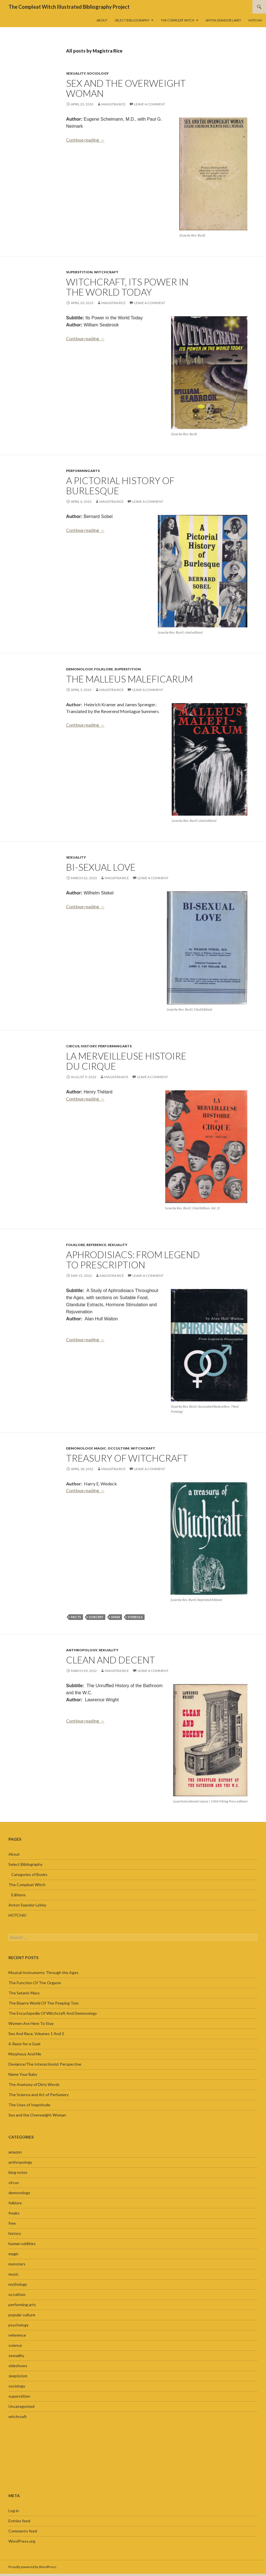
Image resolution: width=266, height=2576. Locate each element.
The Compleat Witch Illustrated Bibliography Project (69, 7)
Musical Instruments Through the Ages (43, 1972)
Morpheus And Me (24, 2053)
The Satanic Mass (24, 1992)
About (102, 20)
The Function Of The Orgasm (34, 1982)
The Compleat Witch (177, 20)
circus (72, 1046)
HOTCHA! (255, 20)
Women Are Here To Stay (31, 2023)
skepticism (17, 2375)
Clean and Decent (110, 1659)
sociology (98, 73)
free (12, 2223)
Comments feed (22, 2531)
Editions (18, 1894)
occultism (118, 1448)
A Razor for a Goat (24, 2043)
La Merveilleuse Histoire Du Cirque (126, 1061)
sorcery (96, 1617)
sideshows (17, 2365)
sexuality (76, 73)
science (15, 2345)
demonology (79, 669)
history (89, 1046)
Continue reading (85, 139)
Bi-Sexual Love (101, 867)
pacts (76, 1617)
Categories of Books (29, 1874)
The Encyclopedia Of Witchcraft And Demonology (52, 2013)
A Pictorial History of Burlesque (120, 485)
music (13, 2274)
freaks (13, 2213)
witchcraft (106, 272)
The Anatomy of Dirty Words (34, 2084)
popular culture (21, 2314)
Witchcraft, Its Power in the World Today (127, 287)
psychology (18, 2324)
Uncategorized (21, 2406)
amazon (15, 2152)
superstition (79, 272)
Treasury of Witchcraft (127, 1458)
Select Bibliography (132, 20)
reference (96, 1245)
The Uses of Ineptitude (29, 2104)
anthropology (81, 1650)
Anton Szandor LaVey (223, 20)
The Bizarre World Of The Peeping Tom (43, 2003)
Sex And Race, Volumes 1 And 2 (36, 2033)
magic (100, 1448)
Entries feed (19, 2520)
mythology (17, 2284)
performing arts (83, 471)
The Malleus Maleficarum (129, 678)
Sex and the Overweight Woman (126, 88)
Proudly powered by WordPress (32, 2567)
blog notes (17, 2172)
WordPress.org (21, 2541)
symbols (135, 1617)
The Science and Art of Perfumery (38, 2094)
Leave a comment (149, 104)
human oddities (22, 2243)
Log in (13, 2510)
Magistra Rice (113, 104)
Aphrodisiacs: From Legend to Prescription (133, 1259)
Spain (115, 1617)
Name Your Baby (22, 2074)
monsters (16, 2263)
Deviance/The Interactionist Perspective (44, 2064)
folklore (103, 669)
